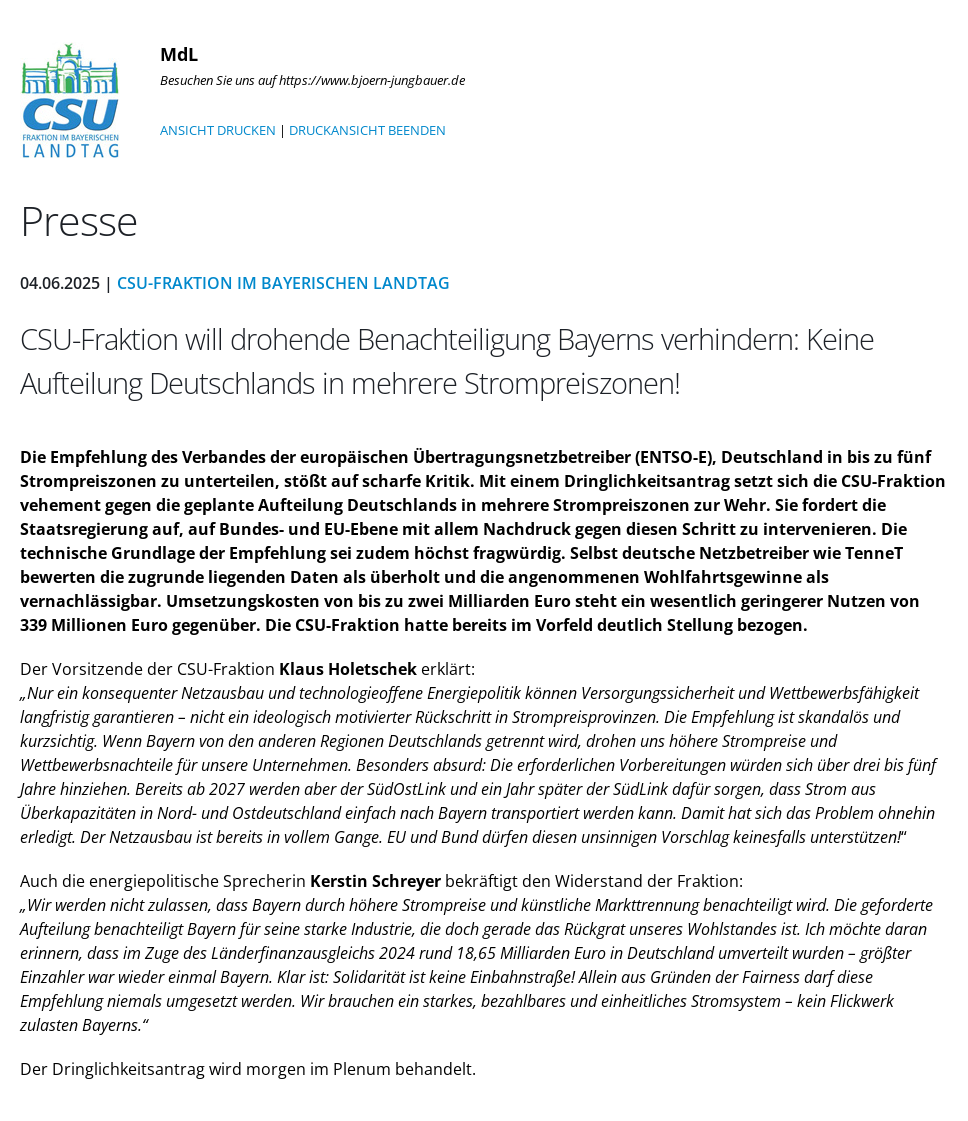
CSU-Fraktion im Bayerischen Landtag (283, 283)
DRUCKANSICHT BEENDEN (367, 130)
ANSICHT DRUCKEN (218, 130)
